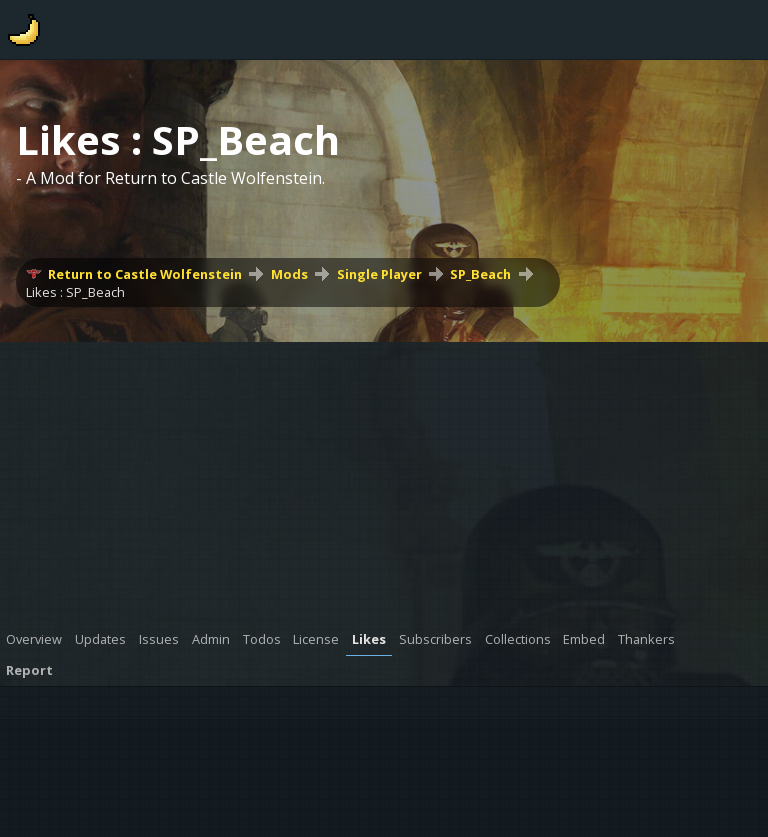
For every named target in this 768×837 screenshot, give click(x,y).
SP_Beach (480, 274)
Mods (289, 274)
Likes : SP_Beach (75, 292)
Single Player (379, 274)
